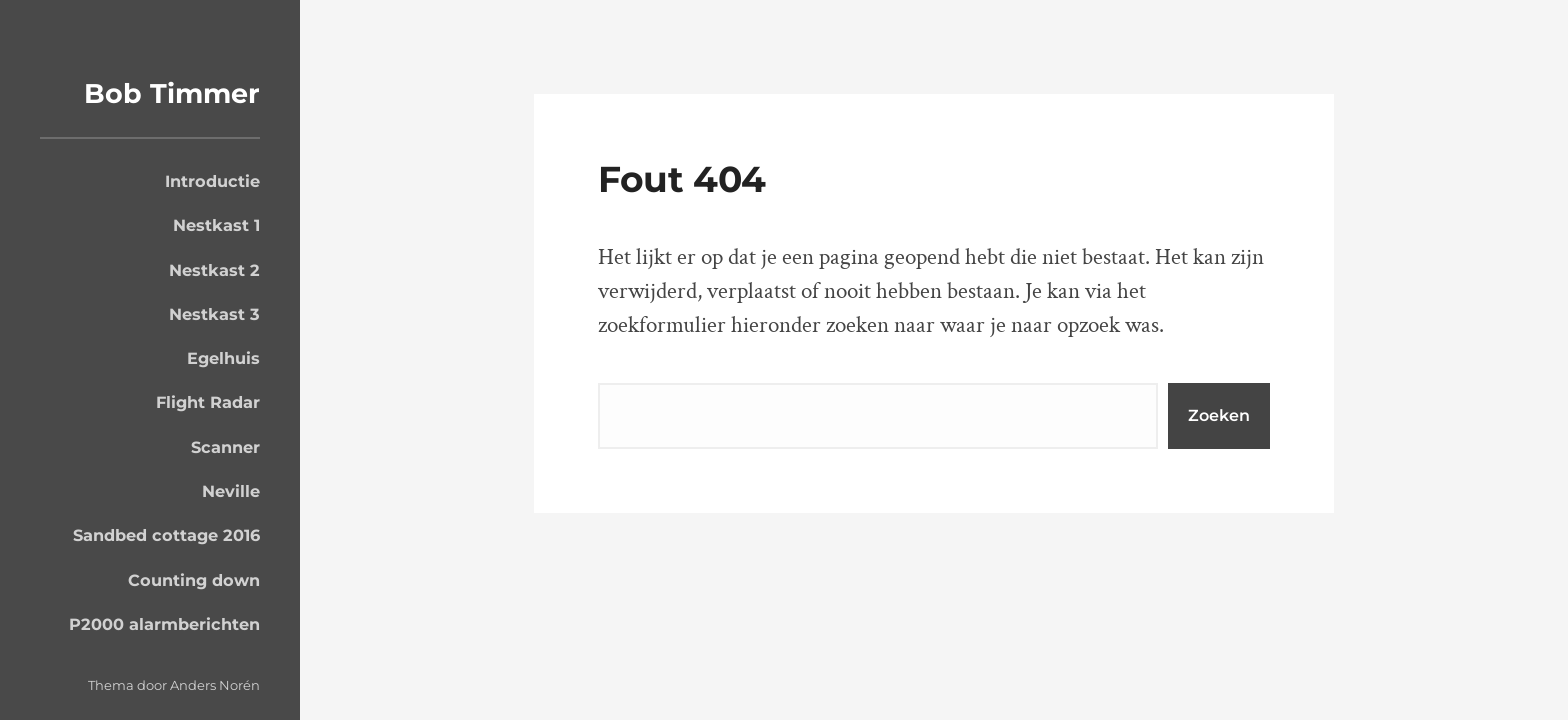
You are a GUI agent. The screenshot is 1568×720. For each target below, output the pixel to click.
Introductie (212, 181)
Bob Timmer (172, 93)
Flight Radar (208, 402)
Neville (231, 491)
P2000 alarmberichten (164, 624)
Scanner (225, 447)
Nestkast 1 (216, 225)
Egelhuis (223, 358)
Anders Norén (215, 685)
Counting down (194, 580)
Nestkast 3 (214, 314)
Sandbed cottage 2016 (166, 535)
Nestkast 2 (214, 270)
